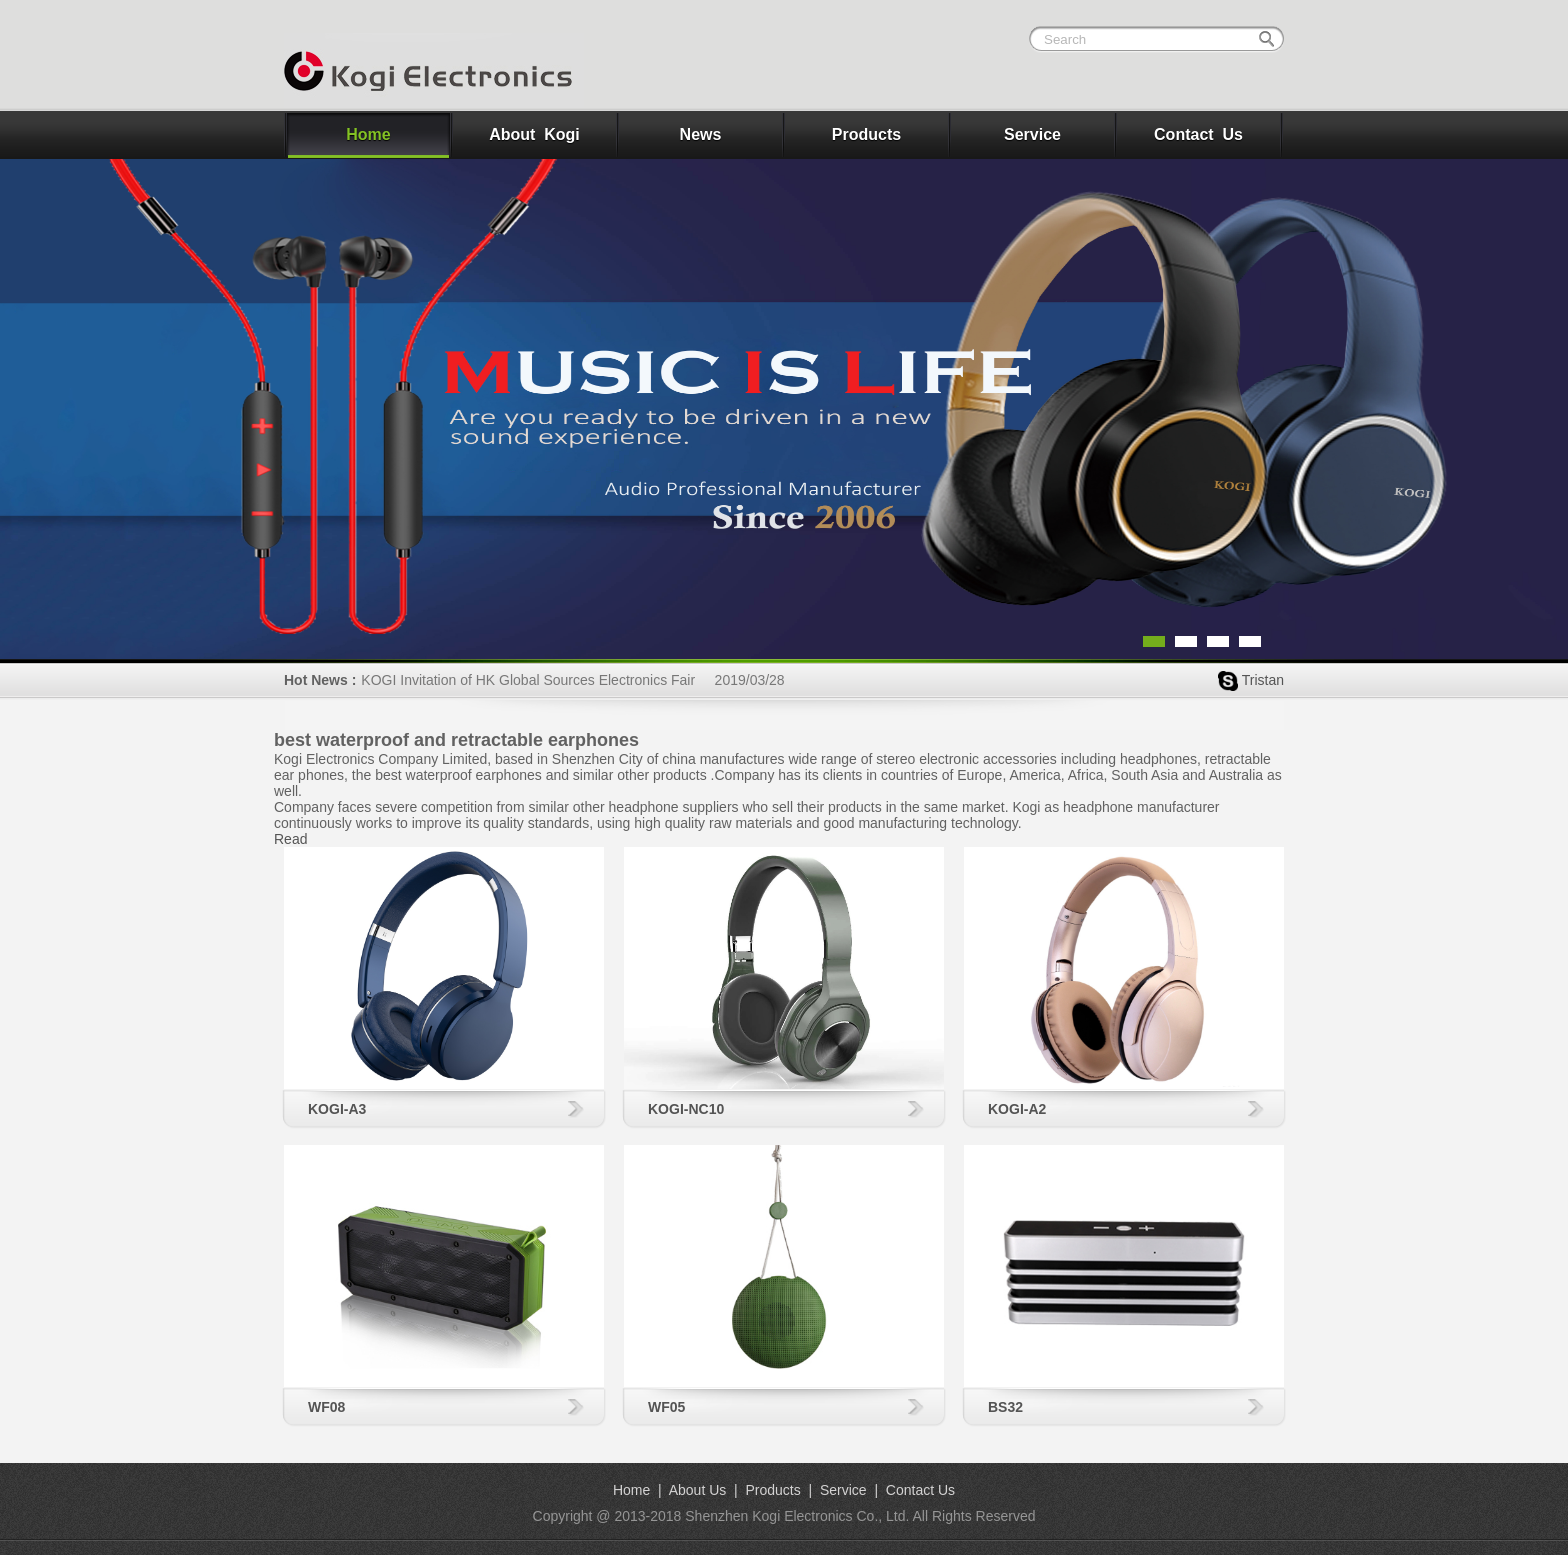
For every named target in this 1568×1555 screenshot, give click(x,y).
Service (1032, 134)
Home (368, 134)
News (701, 134)
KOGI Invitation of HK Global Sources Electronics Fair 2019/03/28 (572, 680)
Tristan (1263, 680)
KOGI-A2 (1017, 1109)
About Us (698, 1490)
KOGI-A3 (337, 1109)
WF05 (666, 1407)
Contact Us (1198, 134)
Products (866, 134)
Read (290, 839)
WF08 (326, 1407)
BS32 (1005, 1407)
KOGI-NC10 (686, 1109)
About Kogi (534, 134)
